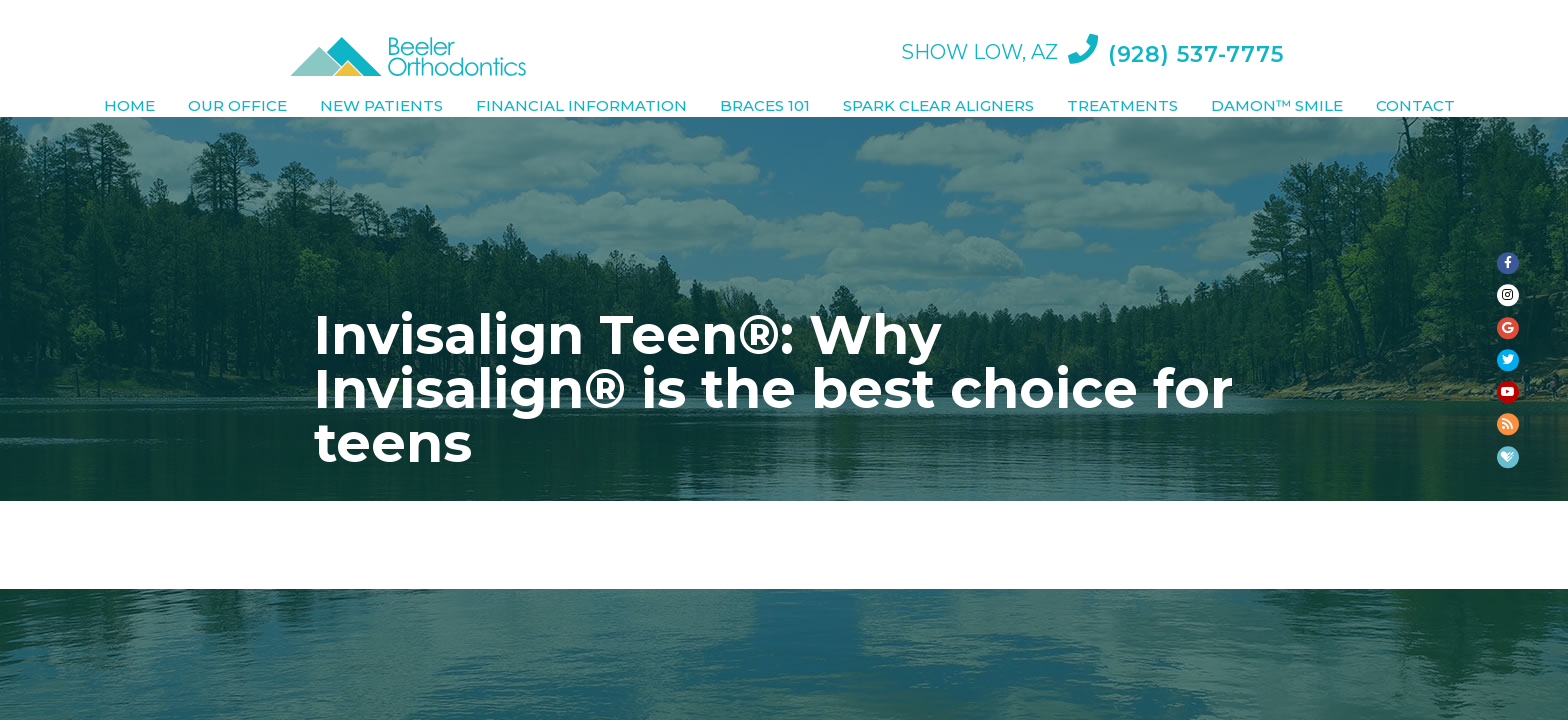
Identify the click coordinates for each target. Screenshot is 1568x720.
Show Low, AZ (975, 30)
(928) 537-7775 (1176, 24)
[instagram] (1508, 208)
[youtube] (1508, 436)
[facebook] (1508, 132)
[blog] (1508, 512)
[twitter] (1508, 360)
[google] (1508, 284)
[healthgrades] (1508, 588)
